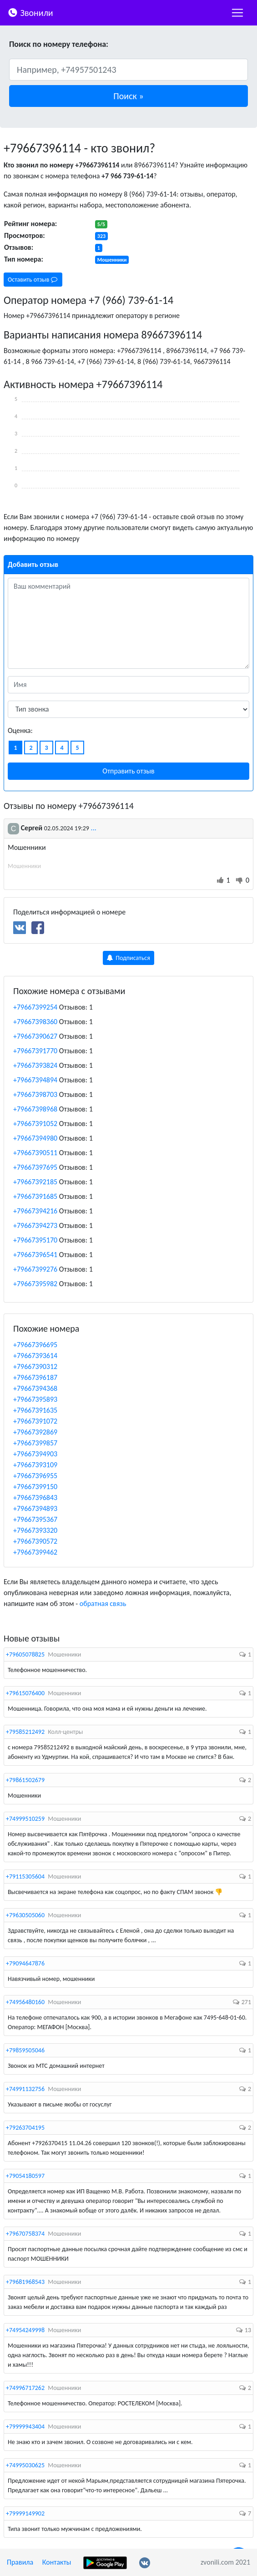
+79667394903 (35, 1454)
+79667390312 (35, 1366)
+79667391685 (35, 1196)
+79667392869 (35, 1432)
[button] (128, 96)
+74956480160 (25, 2002)
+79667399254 (35, 1007)
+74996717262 (25, 2388)
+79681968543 (25, 2282)
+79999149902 (25, 2513)
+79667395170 (35, 1240)
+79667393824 (35, 1065)
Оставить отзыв (32, 279)
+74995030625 (25, 2465)
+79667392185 (35, 1181)
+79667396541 (35, 1254)
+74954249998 (25, 2330)
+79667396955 (35, 1475)
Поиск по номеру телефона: (58, 44)
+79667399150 (35, 1486)
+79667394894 (35, 1080)
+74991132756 (25, 2089)
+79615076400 (25, 1693)
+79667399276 (35, 1269)
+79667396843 (35, 1497)
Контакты (56, 2562)
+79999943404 (25, 2426)
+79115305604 (25, 1876)
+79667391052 (35, 1123)
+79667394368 (35, 1388)
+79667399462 (35, 1552)
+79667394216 (35, 1211)
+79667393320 (35, 1530)
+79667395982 (35, 1283)
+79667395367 (35, 1519)
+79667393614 (35, 1355)
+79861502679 (25, 1780)
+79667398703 (35, 1094)
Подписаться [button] (128, 958)
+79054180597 (25, 2176)
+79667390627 (35, 1036)
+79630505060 (25, 1915)
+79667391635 (35, 1410)
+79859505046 (25, 2050)
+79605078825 (25, 1654)
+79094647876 (25, 1963)
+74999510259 (25, 1819)
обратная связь (103, 1603)
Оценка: (20, 730)
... (93, 827)
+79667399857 (35, 1443)
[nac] (237, 12)
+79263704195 (25, 2128)
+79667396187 (35, 1377)
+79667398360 (35, 1021)
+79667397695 (35, 1167)
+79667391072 (35, 1421)
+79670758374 (25, 2234)
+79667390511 (35, 1152)
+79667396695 (35, 1344)
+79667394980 (35, 1138)
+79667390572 (35, 1541)
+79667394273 (35, 1225)
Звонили (30, 12)
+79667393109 (35, 1464)
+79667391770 (35, 1050)
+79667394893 (35, 1508)
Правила (20, 2562)
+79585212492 (25, 1732)
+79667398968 (35, 1109)
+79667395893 (35, 1399)
